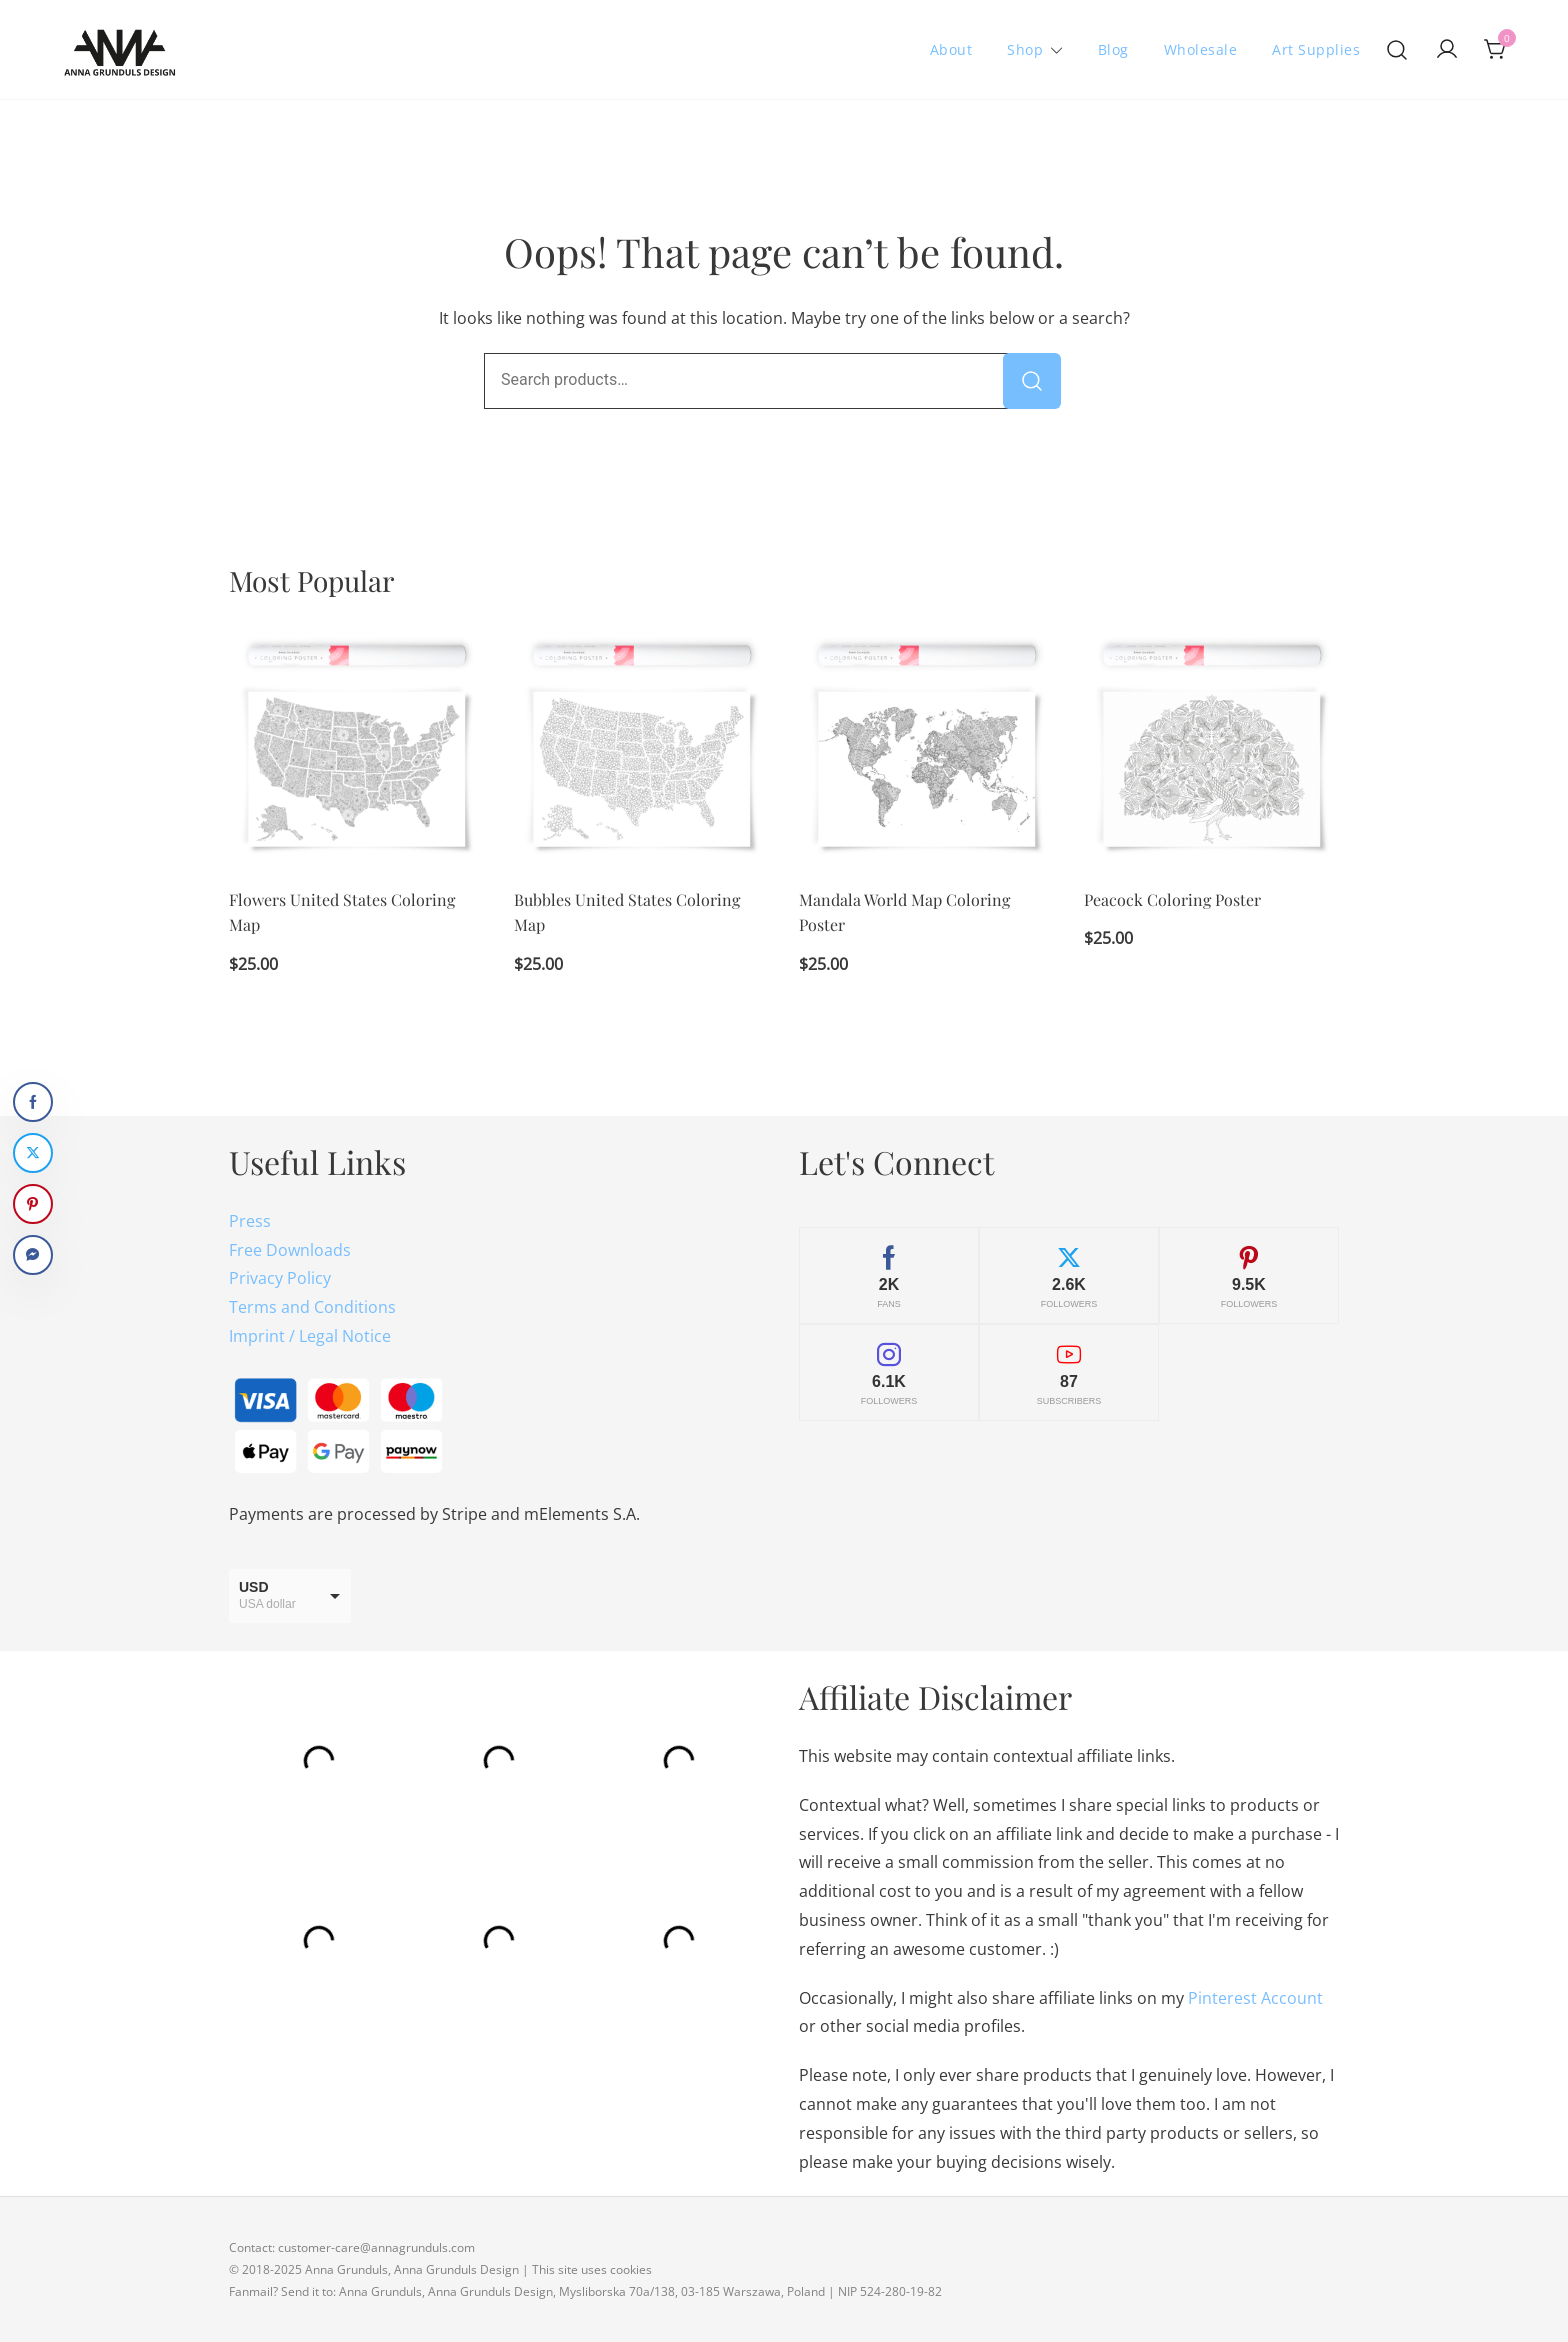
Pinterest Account (1255, 1998)
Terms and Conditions (312, 1307)
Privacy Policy (280, 1278)
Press (250, 1221)
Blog (1113, 49)
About (951, 49)
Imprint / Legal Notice (310, 1336)
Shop (1025, 49)
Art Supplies (1316, 49)
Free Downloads (290, 1250)
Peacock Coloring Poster (1172, 899)
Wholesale (1201, 49)
